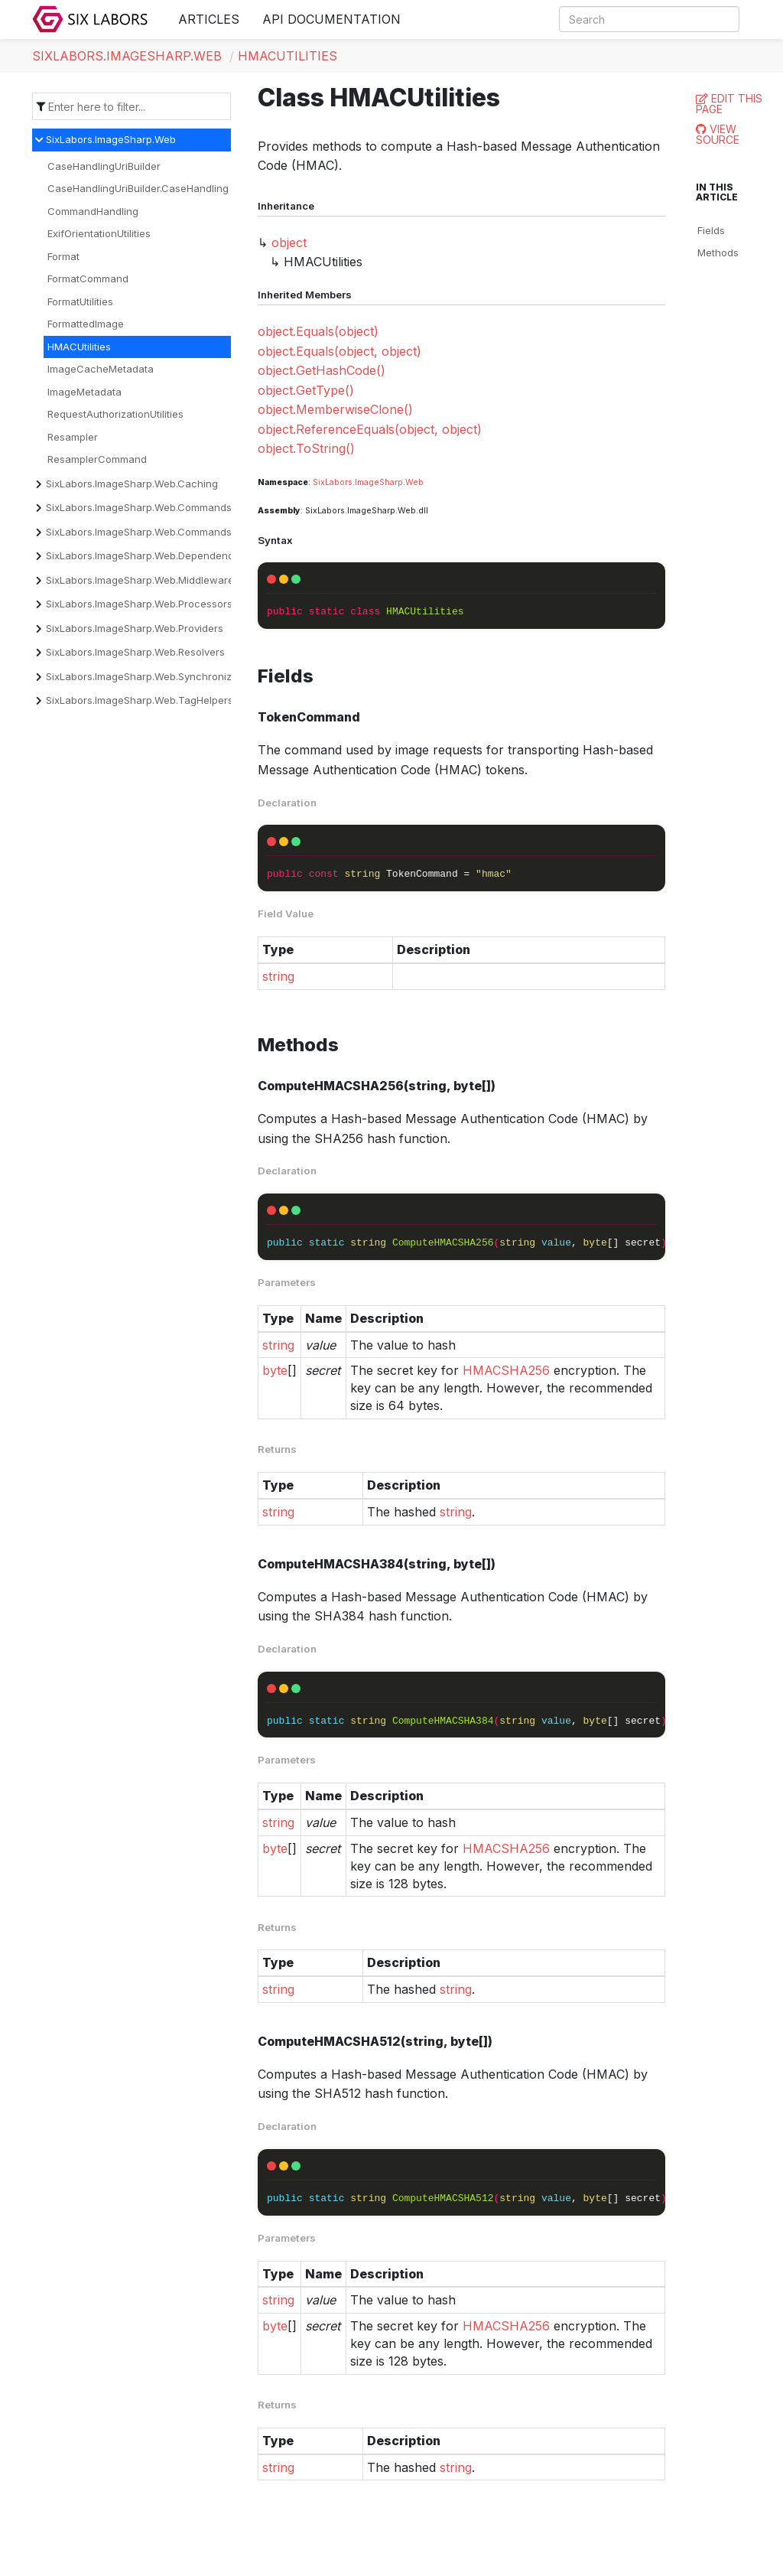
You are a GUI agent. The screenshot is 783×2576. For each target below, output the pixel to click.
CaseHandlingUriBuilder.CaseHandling (138, 188)
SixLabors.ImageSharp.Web (127, 56)
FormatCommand (87, 278)
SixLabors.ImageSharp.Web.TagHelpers (139, 700)
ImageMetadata (84, 392)
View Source (717, 134)
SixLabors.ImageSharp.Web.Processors (139, 604)
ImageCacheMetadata (100, 369)
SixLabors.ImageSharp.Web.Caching (132, 483)
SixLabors (333, 482)
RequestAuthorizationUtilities (115, 414)
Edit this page (729, 104)
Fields (711, 230)
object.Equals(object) (318, 331)
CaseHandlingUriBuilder (104, 166)
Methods (718, 252)
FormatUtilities (80, 301)
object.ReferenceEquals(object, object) (370, 429)
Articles (208, 19)
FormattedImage (85, 324)
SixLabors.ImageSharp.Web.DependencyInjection (163, 555)
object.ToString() (306, 448)
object (289, 242)
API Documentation (331, 19)
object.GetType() (306, 390)
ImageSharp (379, 482)
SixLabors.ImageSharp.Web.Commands (139, 507)
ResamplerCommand (97, 459)
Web (414, 482)
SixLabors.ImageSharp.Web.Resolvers (135, 652)
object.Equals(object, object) (339, 351)
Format (63, 256)
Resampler (72, 437)
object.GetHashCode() (321, 370)
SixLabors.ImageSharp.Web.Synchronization (150, 676)
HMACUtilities (287, 56)
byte (275, 1370)
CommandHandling (92, 211)
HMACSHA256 (506, 1370)
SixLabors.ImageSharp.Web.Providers (134, 628)
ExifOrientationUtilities (99, 233)
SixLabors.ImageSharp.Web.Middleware (140, 580)
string (278, 976)
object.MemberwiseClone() (335, 409)
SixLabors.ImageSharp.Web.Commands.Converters (166, 532)
